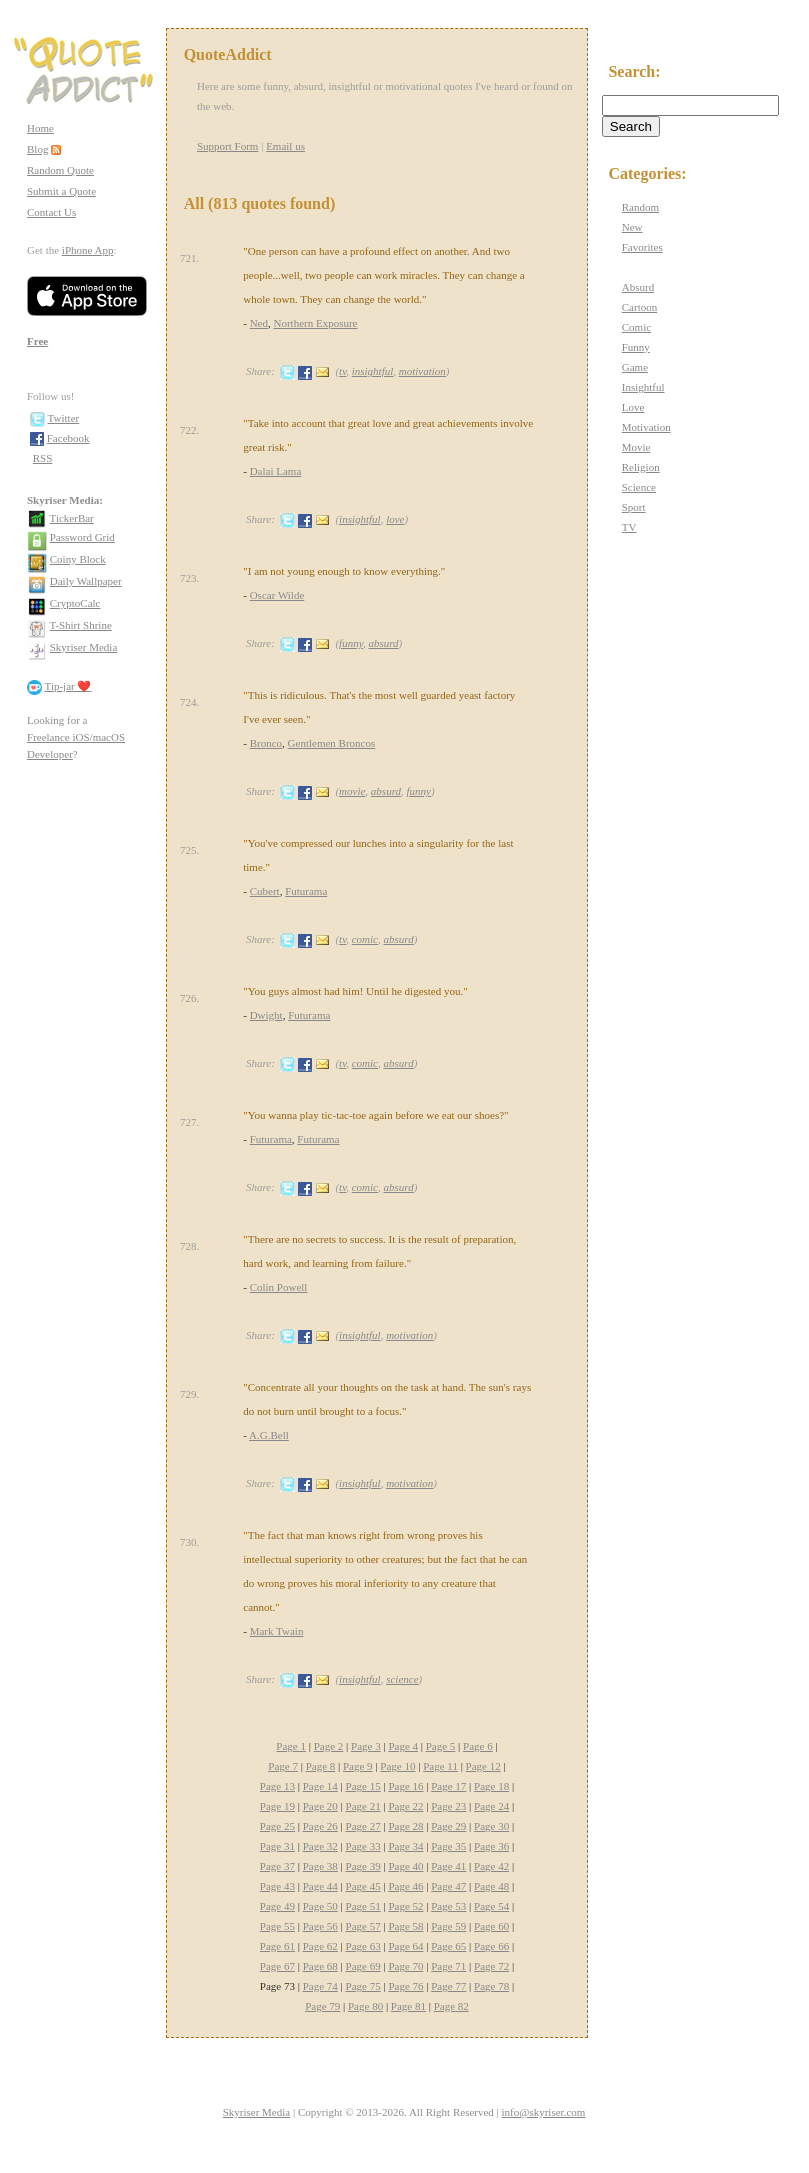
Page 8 (321, 1766)
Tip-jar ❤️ (68, 686)
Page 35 (448, 1846)
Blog (37, 149)
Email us (285, 146)
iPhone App (88, 250)
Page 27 (363, 1826)
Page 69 (363, 1966)
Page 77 (448, 1986)
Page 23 (448, 1806)
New (632, 227)
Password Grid (82, 537)
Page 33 (363, 1846)
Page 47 (448, 1886)
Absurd (638, 287)
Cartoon (639, 307)
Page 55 (277, 1926)
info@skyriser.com (544, 2112)
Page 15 (363, 1786)
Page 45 (363, 1886)
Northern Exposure (316, 323)
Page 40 (405, 1866)
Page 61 (277, 1946)
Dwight (266, 1015)
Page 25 (277, 1826)
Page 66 (491, 1946)
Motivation (646, 427)
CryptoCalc (75, 603)
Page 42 (491, 1866)
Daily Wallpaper (86, 581)
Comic (636, 327)
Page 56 (320, 1926)
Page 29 (448, 1826)
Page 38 (320, 1866)
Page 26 (320, 1826)
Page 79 (322, 2006)
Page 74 (320, 1986)
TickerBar (72, 518)
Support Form (227, 146)
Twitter (64, 418)
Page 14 (320, 1786)
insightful (373, 371)
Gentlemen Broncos (332, 743)
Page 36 (491, 1846)
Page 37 (277, 1866)
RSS (43, 458)
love (395, 519)
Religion (641, 467)
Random (640, 207)
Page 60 (491, 1926)
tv (342, 371)
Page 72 (491, 1966)
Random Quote (60, 170)
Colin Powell (279, 1287)
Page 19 (277, 1806)
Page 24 (491, 1806)
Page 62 (320, 1946)
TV (629, 527)
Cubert (265, 891)
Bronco (266, 743)
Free (37, 341)
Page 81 (408, 2006)
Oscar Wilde (277, 595)
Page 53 (448, 1906)
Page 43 (277, 1886)
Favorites (642, 247)
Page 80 (365, 2006)
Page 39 (363, 1866)
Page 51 (363, 1906)
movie (352, 791)
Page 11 (440, 1766)
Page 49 (277, 1906)
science (402, 1679)
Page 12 (483, 1766)
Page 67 (277, 1966)
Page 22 (405, 1806)
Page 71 (448, 1966)
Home (40, 128)
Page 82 (451, 2006)
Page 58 (405, 1926)
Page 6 (478, 1746)
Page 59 (448, 1926)
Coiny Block (78, 559)
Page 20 (320, 1806)
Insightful (643, 387)
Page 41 (448, 1866)
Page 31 (277, 1846)
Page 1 (291, 1746)
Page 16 (405, 1786)
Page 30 (491, 1826)
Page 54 (491, 1906)
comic (365, 939)
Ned (259, 323)
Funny (636, 347)
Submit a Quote (61, 191)
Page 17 (448, 1786)
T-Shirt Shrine (81, 625)
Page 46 (405, 1886)
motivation (422, 371)
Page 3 (366, 1746)
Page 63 (363, 1946)
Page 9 (358, 1766)
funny (351, 643)
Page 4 (403, 1746)
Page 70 (405, 1966)
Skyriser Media (84, 647)
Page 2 (329, 1746)
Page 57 (363, 1926)
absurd (383, 643)
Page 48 (491, 1886)
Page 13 (277, 1786)
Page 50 (320, 1906)
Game (635, 367)
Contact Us (51, 212)
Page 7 (283, 1766)
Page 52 (405, 1906)
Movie (636, 447)
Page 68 (320, 1966)
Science (639, 487)
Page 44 (320, 1886)
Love (633, 407)
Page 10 (397, 1766)
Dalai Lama (276, 471)
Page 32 (320, 1846)
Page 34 (405, 1846)
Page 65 (448, 1946)
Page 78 (491, 1986)
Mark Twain (277, 1631)
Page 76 (405, 1986)
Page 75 (363, 1986)
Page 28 (405, 1826)
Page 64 (405, 1946)
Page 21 (363, 1806)
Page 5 (441, 1746)
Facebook (68, 438)
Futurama (306, 891)
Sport (634, 507)
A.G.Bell (269, 1435)
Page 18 (491, 1786)
